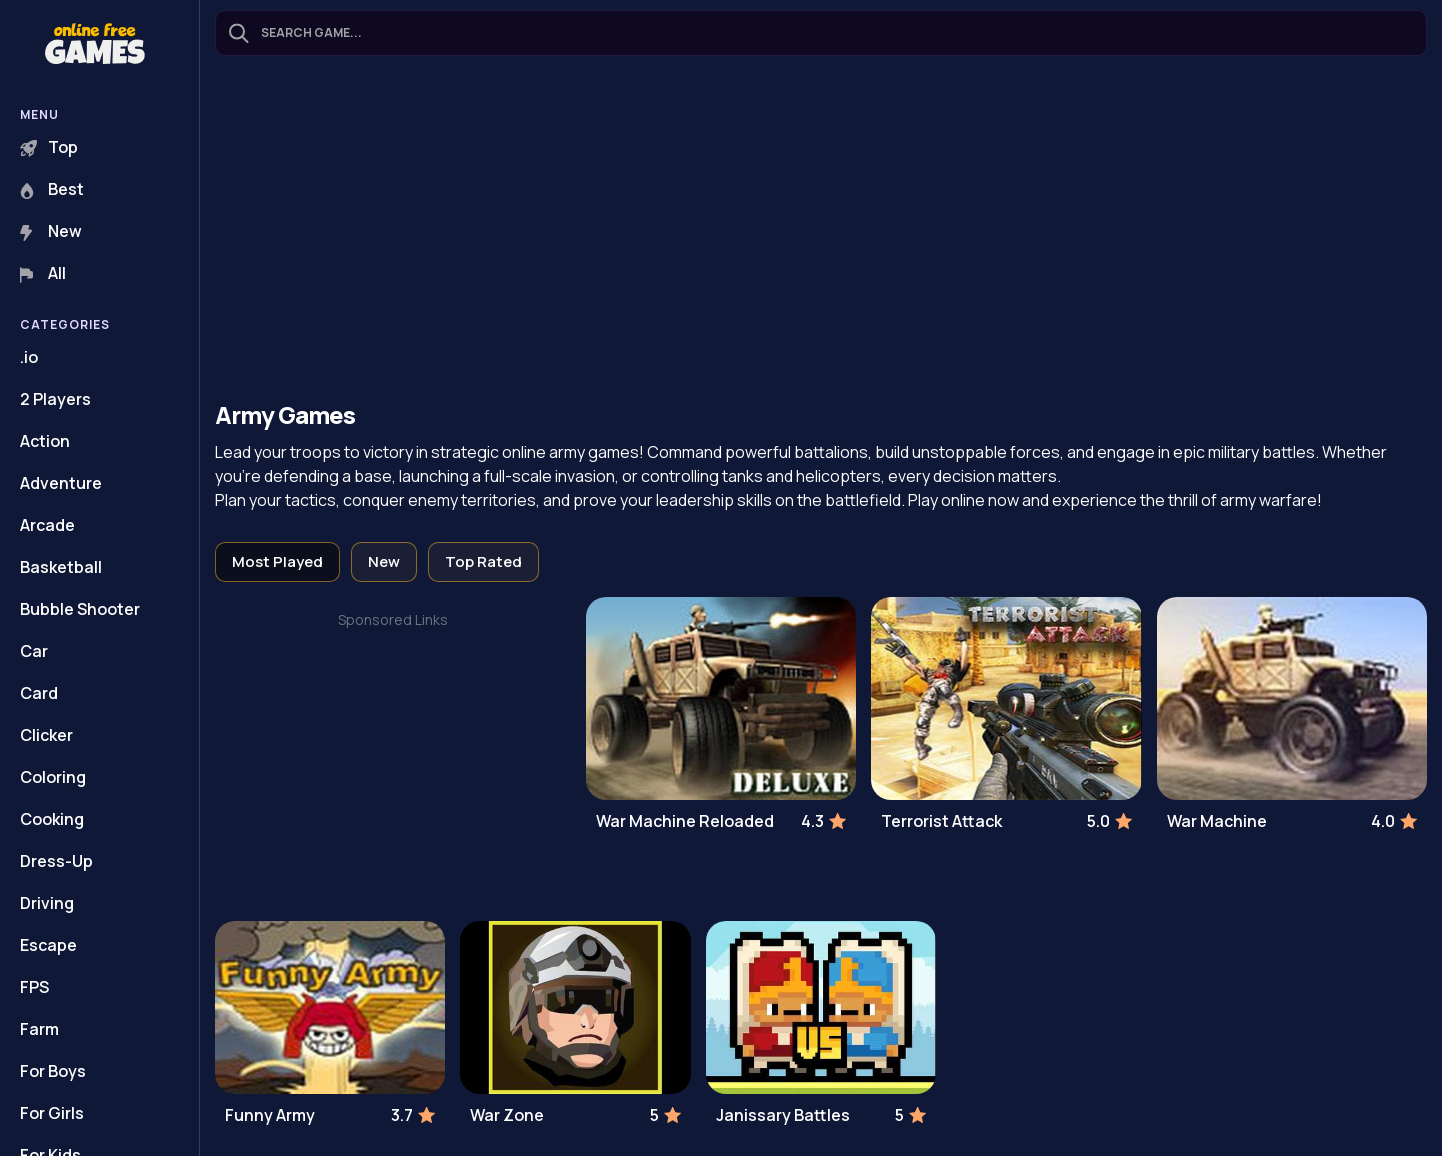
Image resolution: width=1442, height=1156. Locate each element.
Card (39, 693)
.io (29, 357)
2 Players (55, 399)
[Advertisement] (821, 231)
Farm (39, 1029)
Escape (48, 945)
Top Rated (483, 561)
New (51, 231)
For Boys (53, 1071)
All (43, 273)
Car (34, 651)
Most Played (277, 561)
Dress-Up (56, 861)
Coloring (53, 777)
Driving (47, 903)
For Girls (52, 1113)
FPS (34, 987)
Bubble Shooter (80, 609)
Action (45, 441)
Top (49, 147)
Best (52, 189)
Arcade (47, 525)
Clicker (46, 735)
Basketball (61, 567)
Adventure (61, 483)
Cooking (52, 819)
